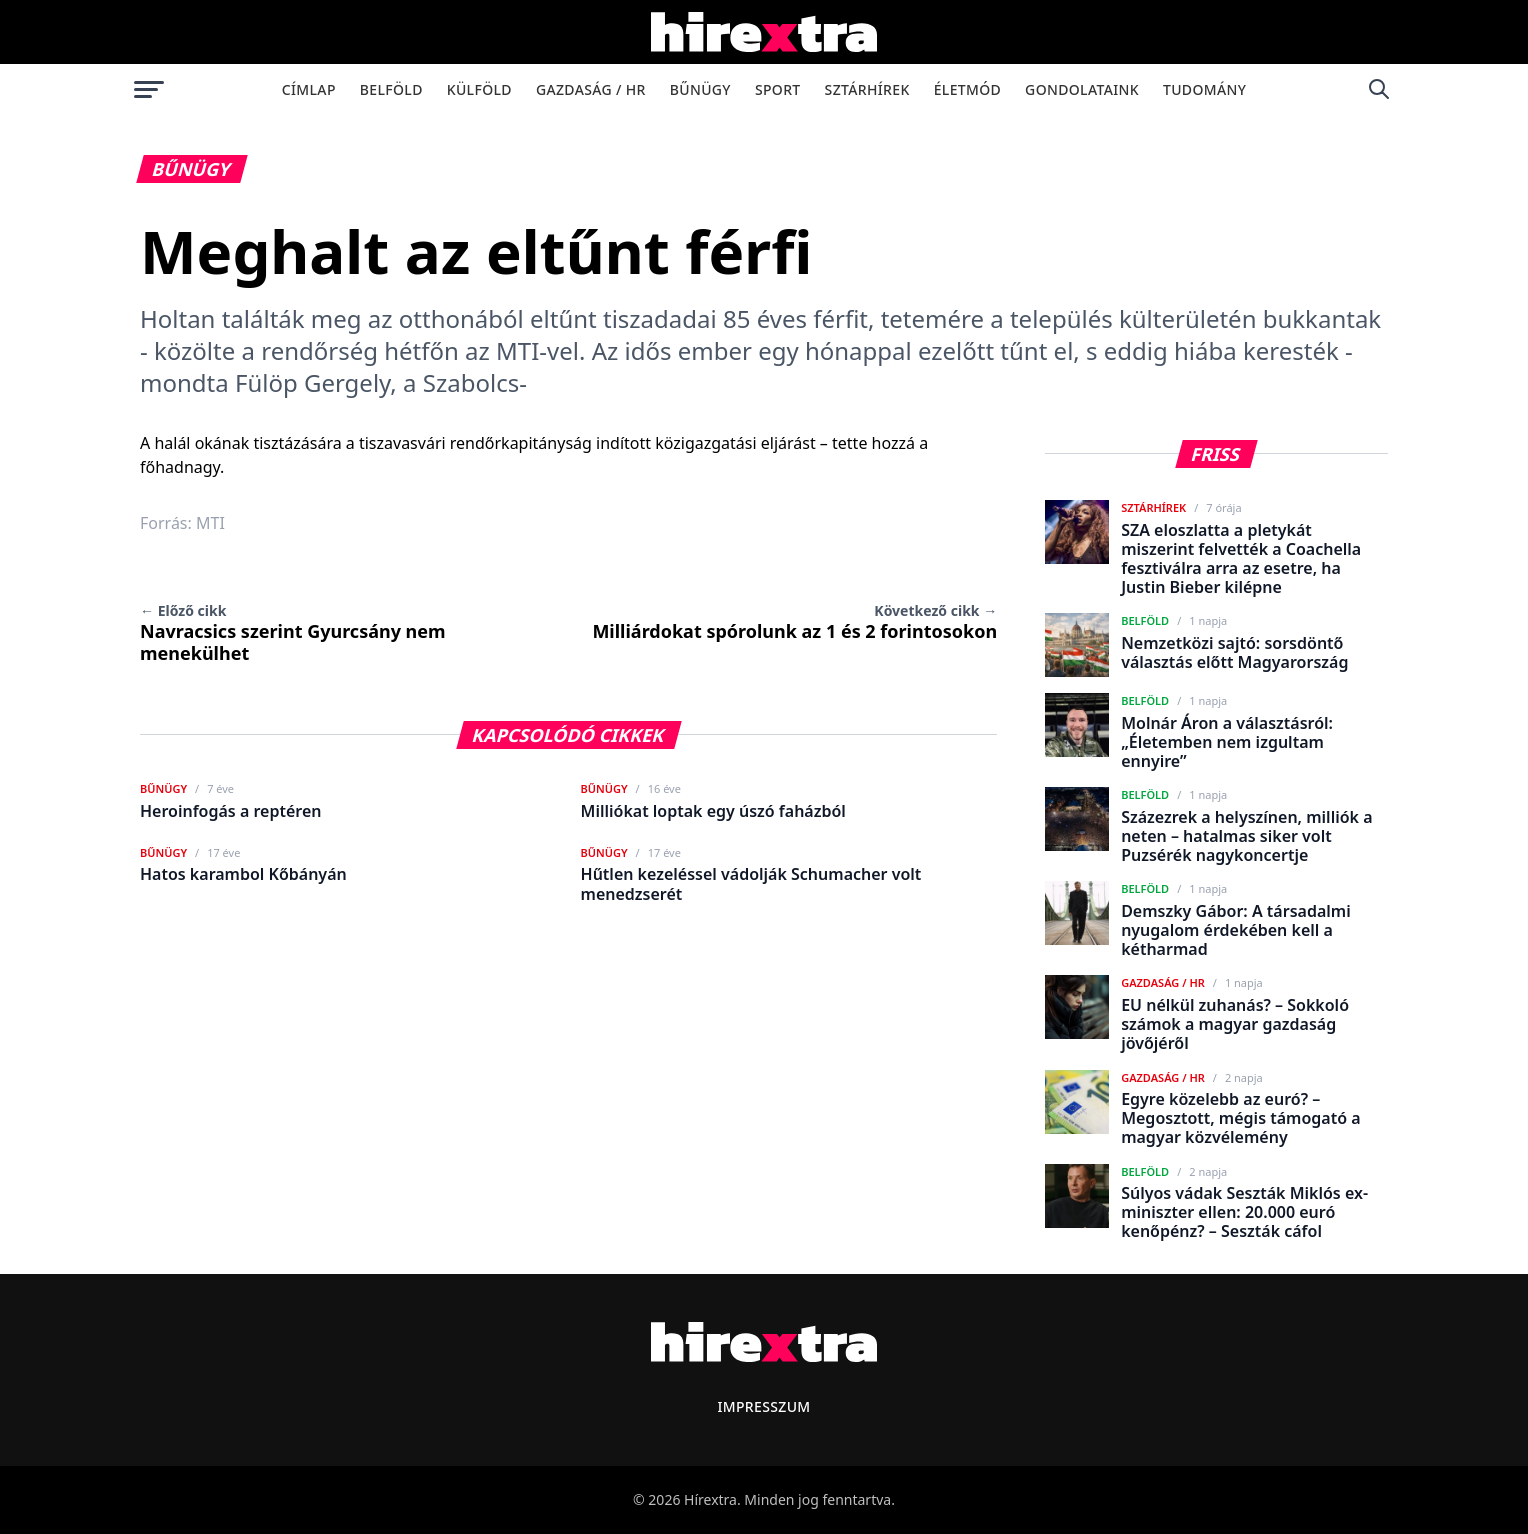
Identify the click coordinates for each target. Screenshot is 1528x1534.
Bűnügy (700, 89)
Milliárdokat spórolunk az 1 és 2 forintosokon (794, 622)
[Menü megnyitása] (149, 89)
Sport (778, 89)
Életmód (967, 89)
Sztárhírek (867, 89)
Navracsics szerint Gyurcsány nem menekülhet (293, 633)
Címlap (309, 89)
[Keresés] (1379, 89)
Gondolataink (1082, 89)
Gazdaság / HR (591, 89)
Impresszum (763, 1406)
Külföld (479, 89)
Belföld (391, 89)
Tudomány (1204, 89)
